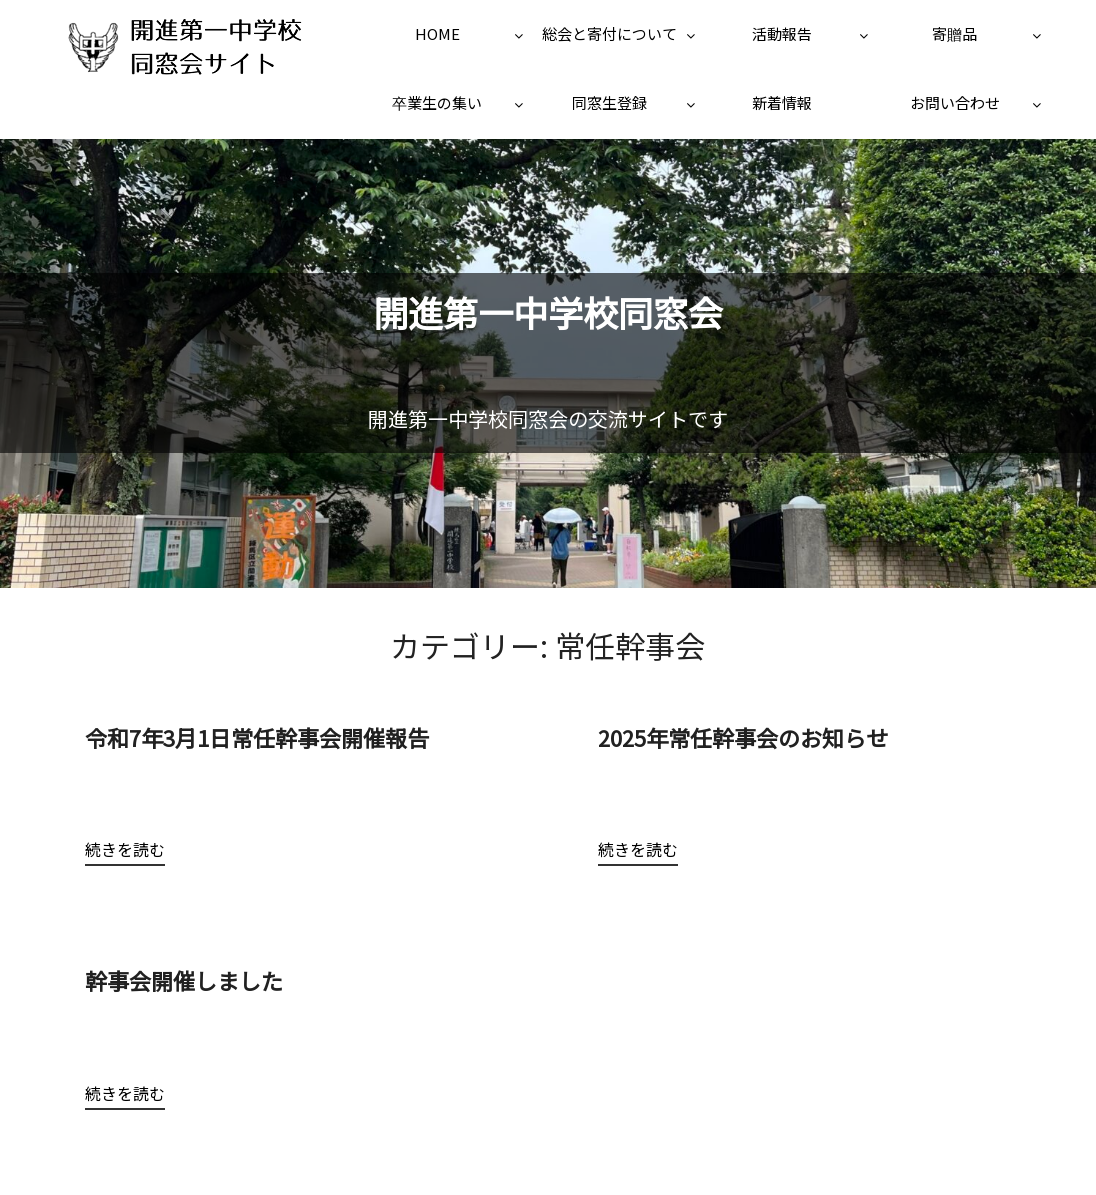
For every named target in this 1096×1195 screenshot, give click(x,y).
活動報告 (782, 33)
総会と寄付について (609, 33)
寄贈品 (954, 33)
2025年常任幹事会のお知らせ (743, 737)
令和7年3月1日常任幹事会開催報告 (257, 737)
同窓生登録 (609, 102)
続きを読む (125, 849)
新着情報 (782, 102)
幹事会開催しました (195, 980)
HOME (437, 33)
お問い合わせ (955, 102)
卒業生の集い (437, 102)
